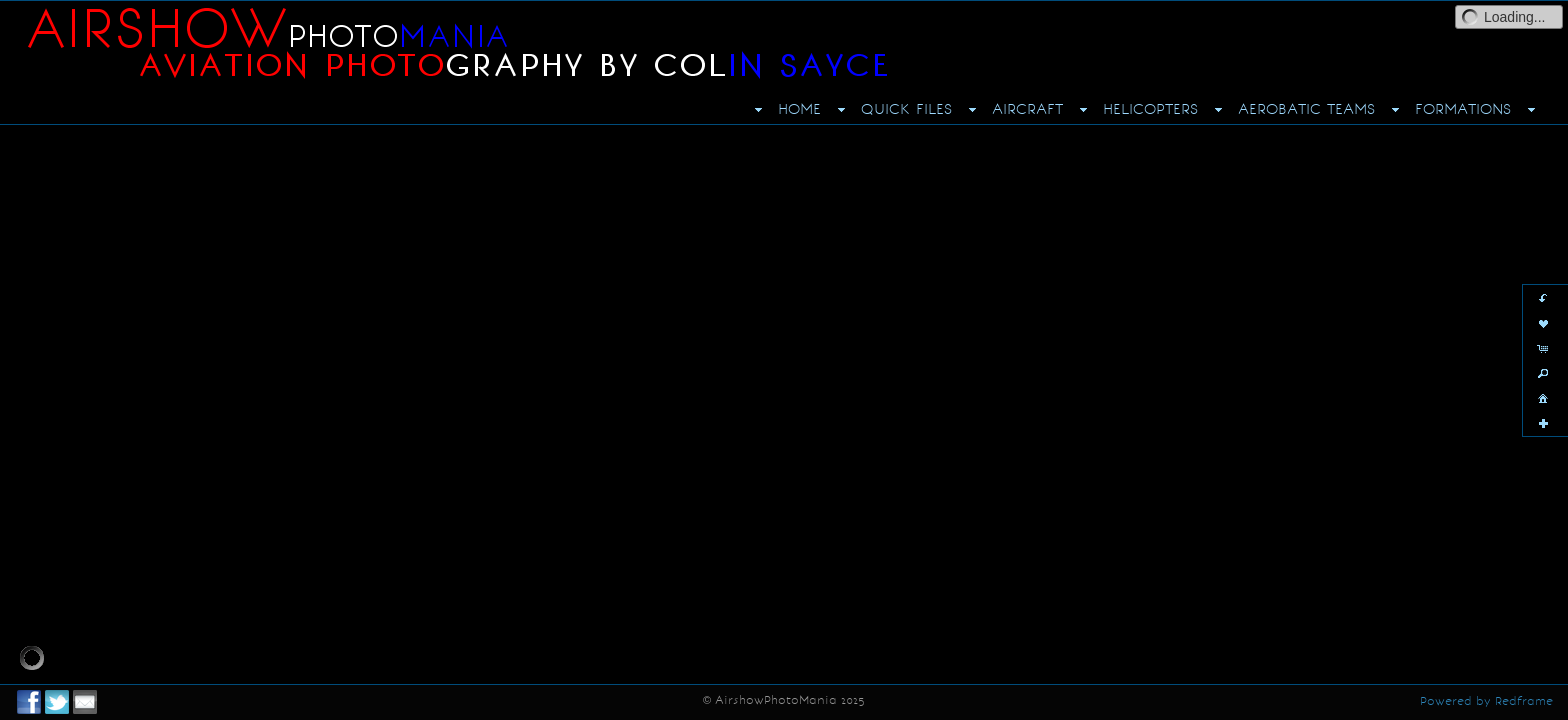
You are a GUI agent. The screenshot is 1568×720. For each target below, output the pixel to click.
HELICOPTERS (1150, 109)
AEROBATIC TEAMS (1306, 109)
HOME (799, 109)
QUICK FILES (906, 109)
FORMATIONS (1463, 109)
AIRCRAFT (1027, 109)
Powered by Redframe (1486, 701)
